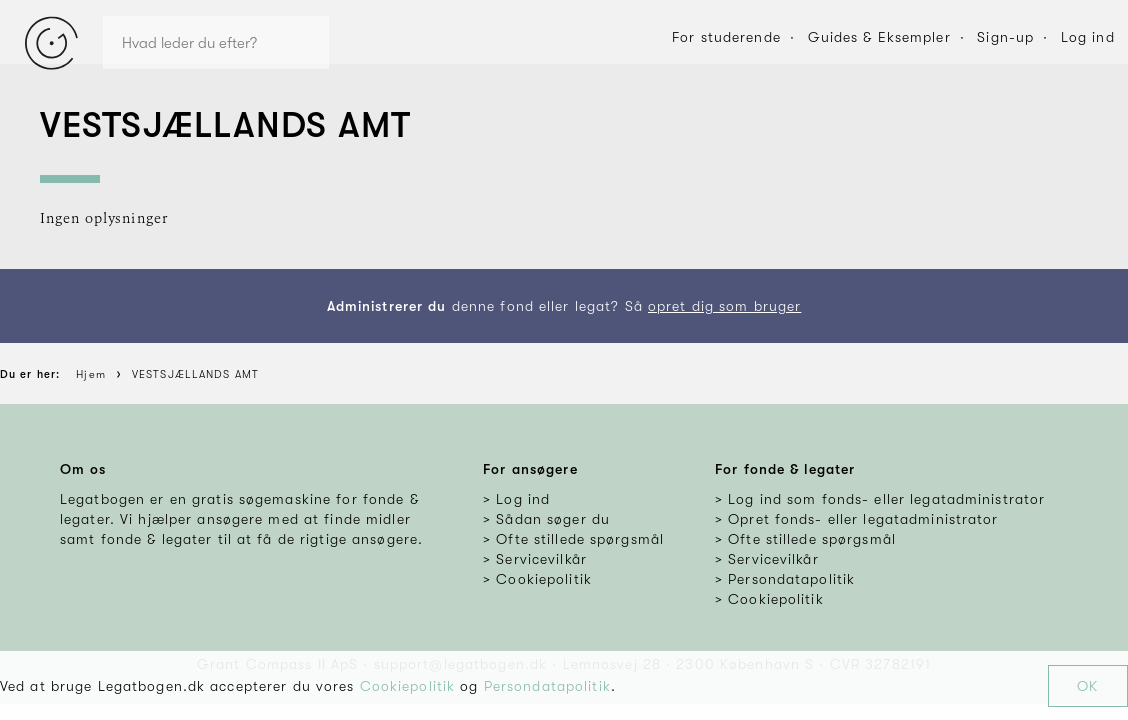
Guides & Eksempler (879, 37)
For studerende (726, 37)
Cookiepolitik (408, 686)
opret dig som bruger (724, 306)
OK (1087, 686)
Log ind (1088, 37)
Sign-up (1005, 37)
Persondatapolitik (547, 686)
